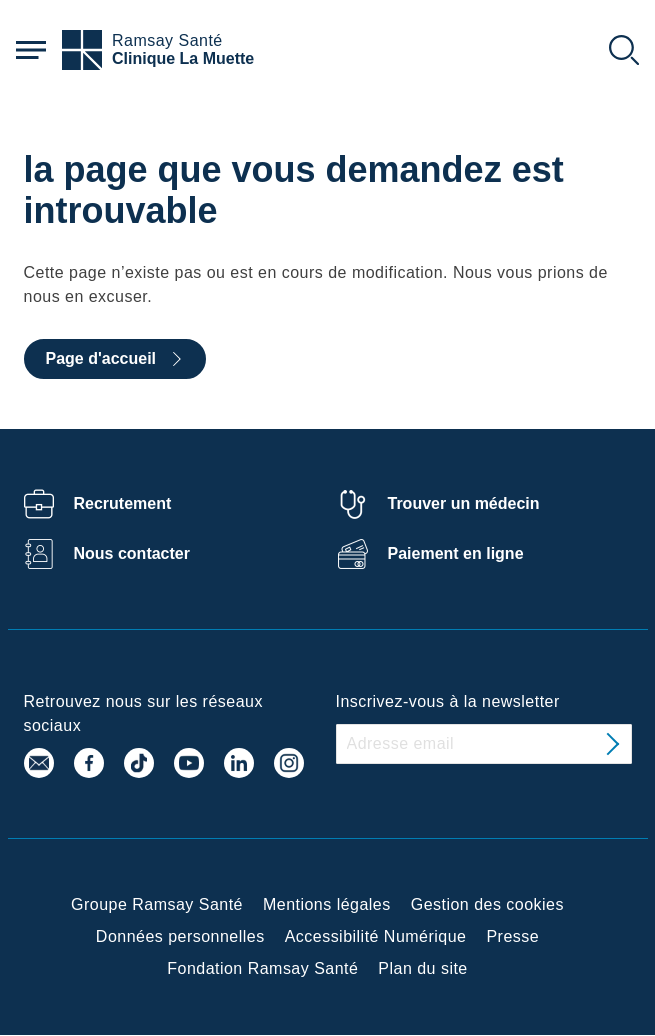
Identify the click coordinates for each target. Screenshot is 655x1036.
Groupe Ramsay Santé (157, 904)
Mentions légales (327, 904)
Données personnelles (180, 936)
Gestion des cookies (487, 904)
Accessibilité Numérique (376, 936)
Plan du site (422, 968)
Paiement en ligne (456, 553)
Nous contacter (132, 553)
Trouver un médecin (464, 503)
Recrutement (123, 503)
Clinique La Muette (183, 58)
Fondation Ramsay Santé (262, 968)
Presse (512, 936)
